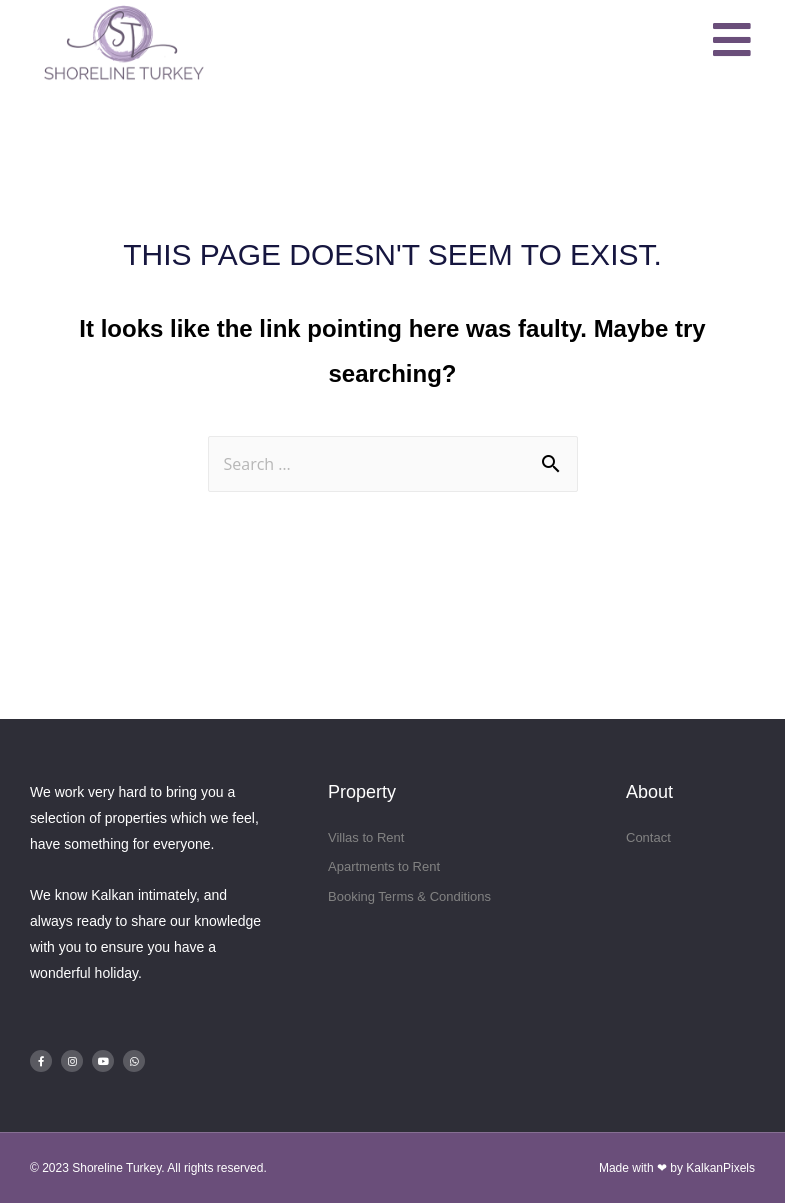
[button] (733, 40)
